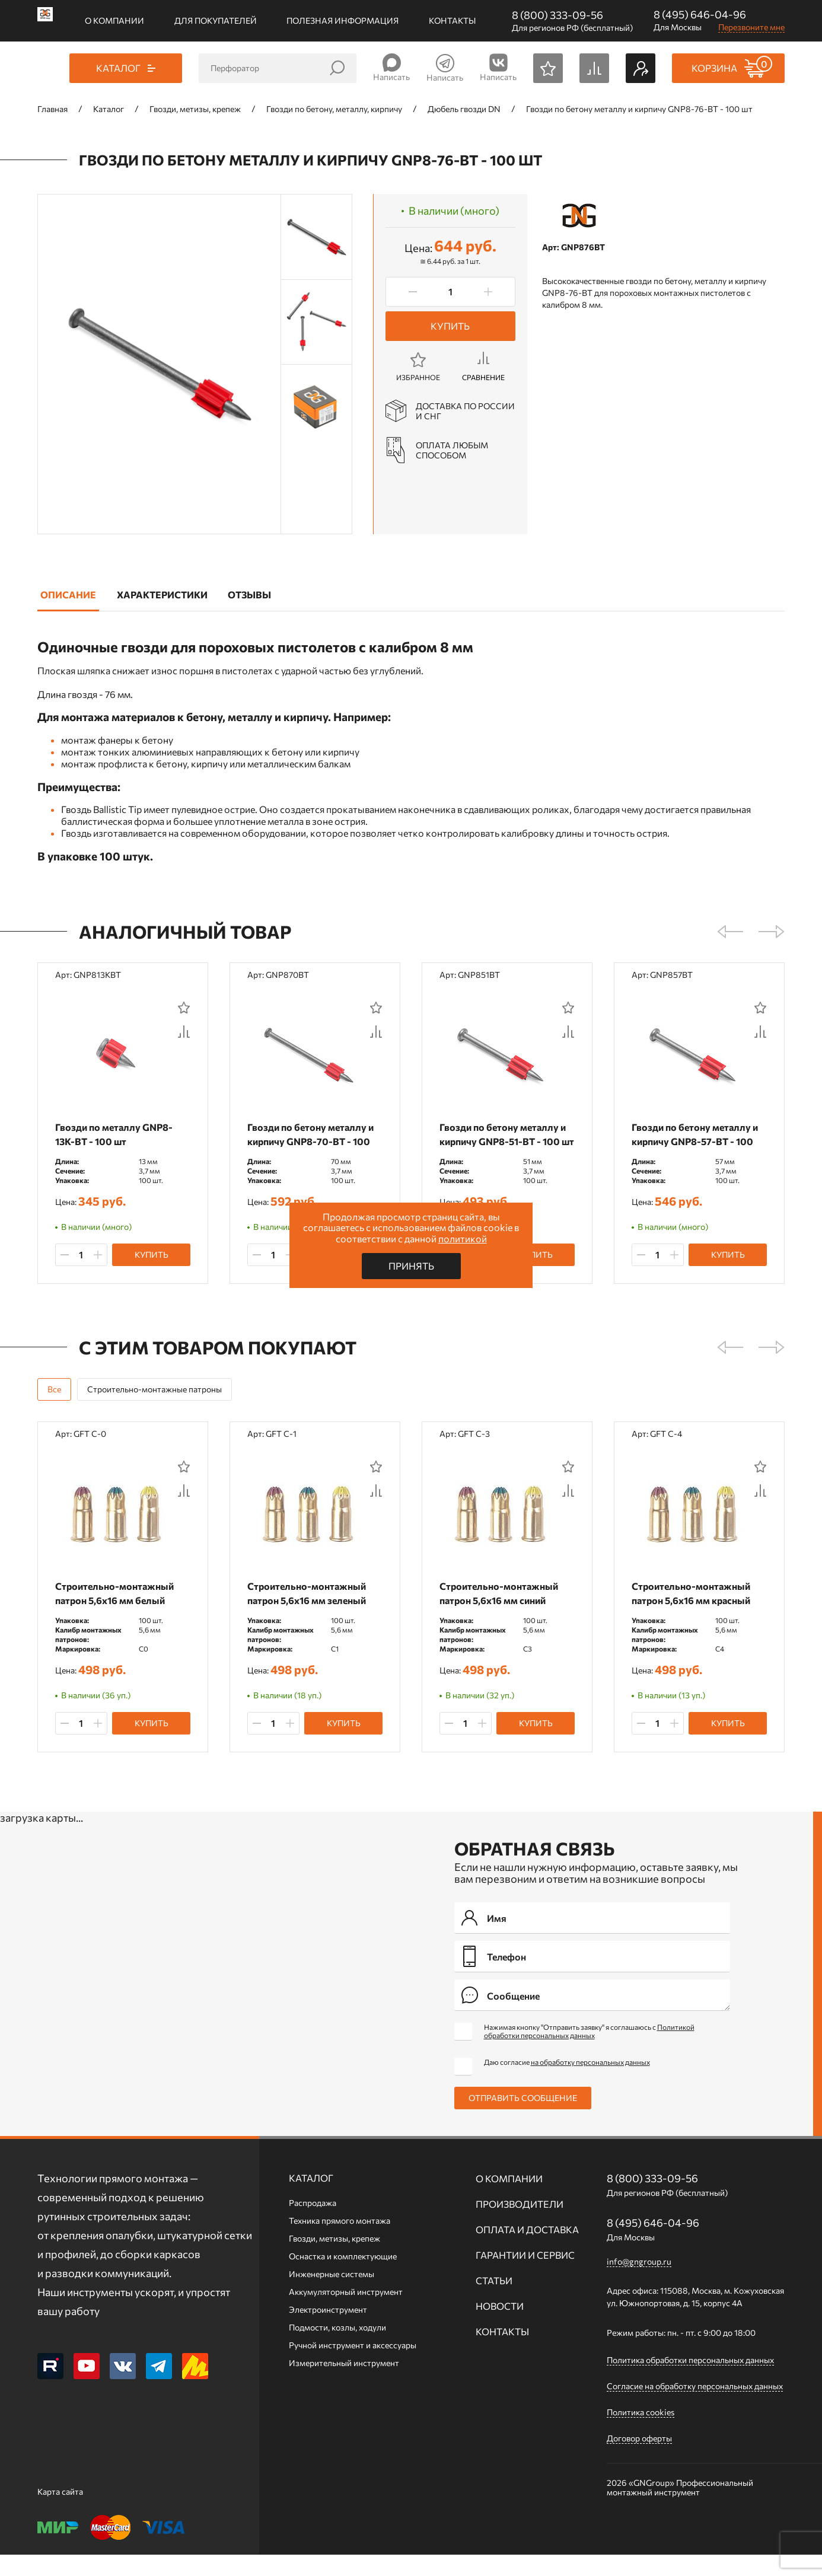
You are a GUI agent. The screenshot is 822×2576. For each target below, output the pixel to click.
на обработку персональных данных (590, 2083)
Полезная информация (342, 20)
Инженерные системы (331, 2295)
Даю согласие (567, 2083)
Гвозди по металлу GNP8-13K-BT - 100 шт (114, 1134)
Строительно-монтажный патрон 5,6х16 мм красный (691, 1608)
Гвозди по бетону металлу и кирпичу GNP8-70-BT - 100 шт (310, 1141)
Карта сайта (60, 2513)
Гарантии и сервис (525, 2276)
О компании (114, 20)
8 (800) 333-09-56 (557, 14)
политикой (462, 1238)
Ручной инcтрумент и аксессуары (352, 2366)
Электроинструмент (328, 2331)
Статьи (494, 2301)
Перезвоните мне (751, 27)
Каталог (311, 2199)
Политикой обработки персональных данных (589, 2052)
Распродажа (312, 2224)
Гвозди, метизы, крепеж (334, 2260)
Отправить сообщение (523, 2119)
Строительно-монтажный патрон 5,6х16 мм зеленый (306, 1608)
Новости (500, 2327)
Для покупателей (215, 20)
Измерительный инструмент (344, 2384)
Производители (519, 2225)
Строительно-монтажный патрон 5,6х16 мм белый (114, 1608)
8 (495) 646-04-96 (700, 14)
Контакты (452, 20)
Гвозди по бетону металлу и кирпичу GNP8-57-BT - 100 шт (695, 1141)
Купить (450, 325)
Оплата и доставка (527, 2250)
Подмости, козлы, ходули (337, 2349)
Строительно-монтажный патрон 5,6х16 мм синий (498, 1608)
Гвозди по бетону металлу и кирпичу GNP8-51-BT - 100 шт (506, 1134)
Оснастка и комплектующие (343, 2277)
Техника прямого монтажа (339, 2242)
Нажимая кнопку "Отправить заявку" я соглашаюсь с (589, 2052)
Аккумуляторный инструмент (346, 2313)
